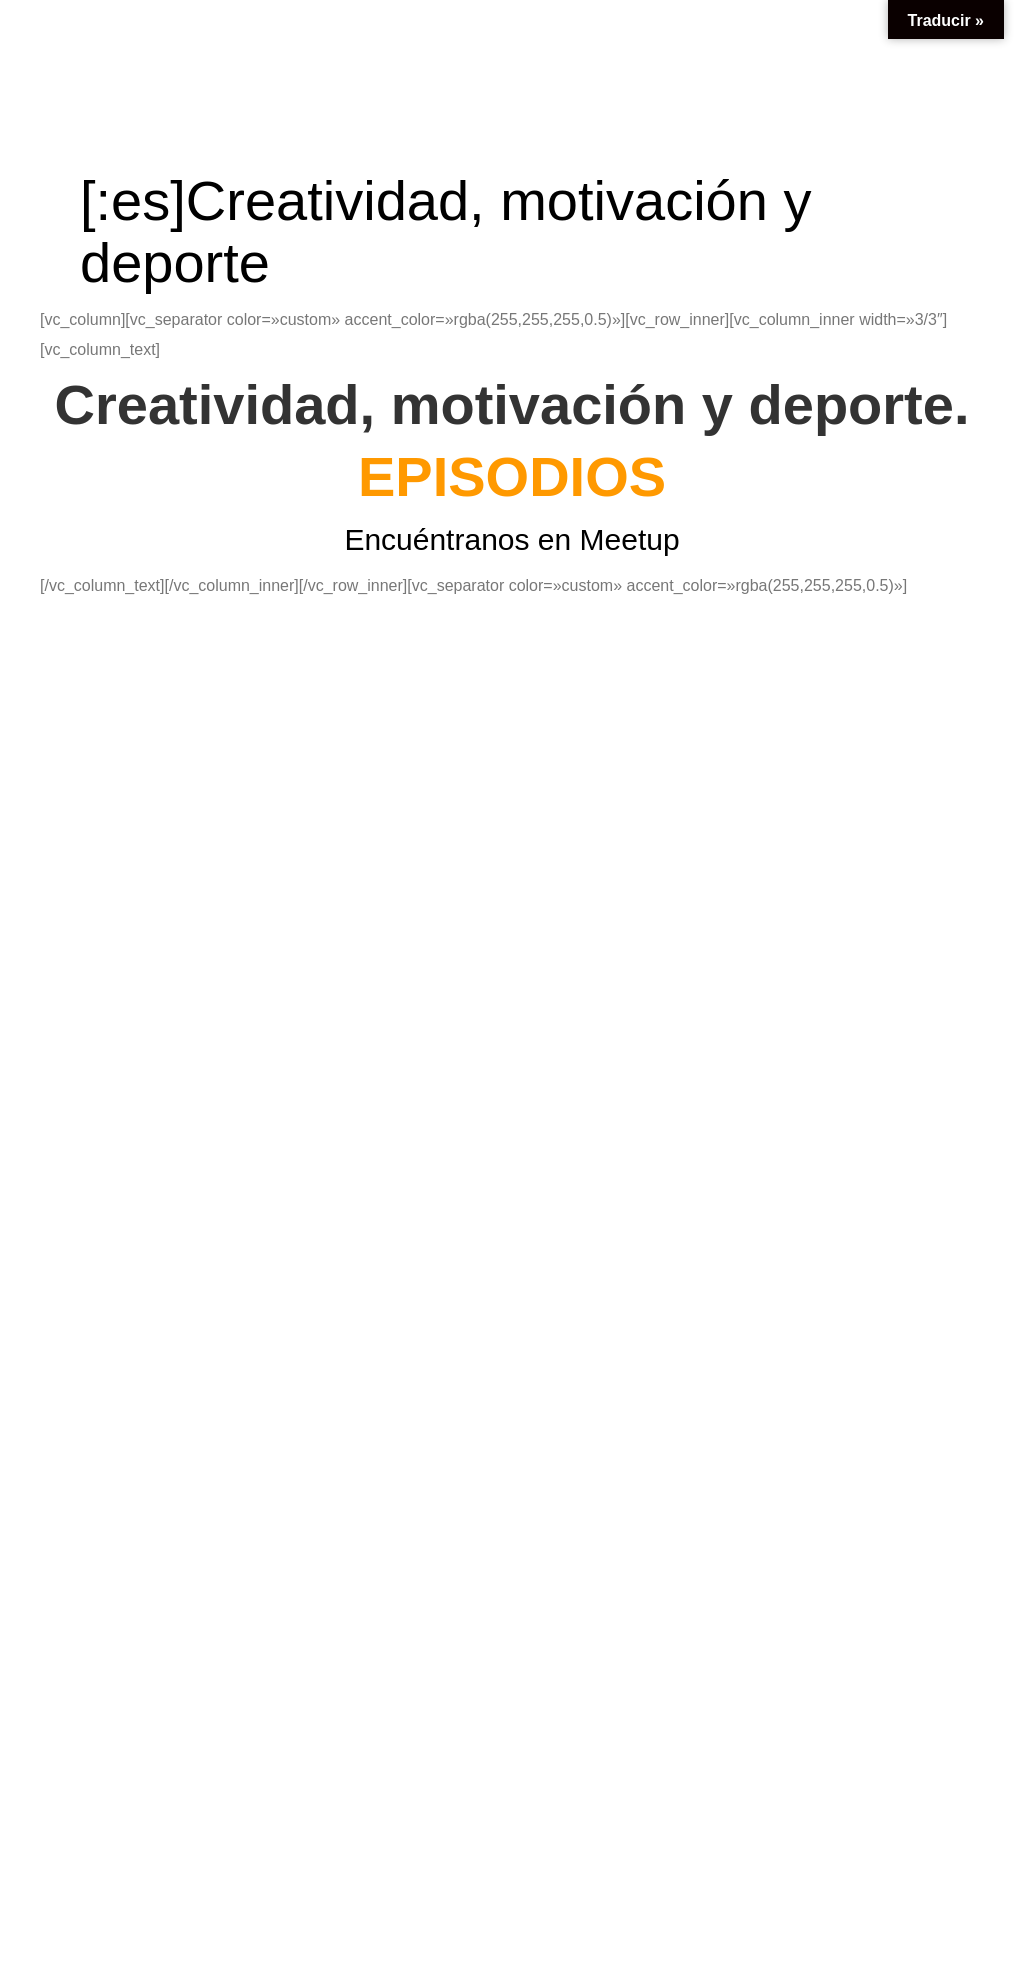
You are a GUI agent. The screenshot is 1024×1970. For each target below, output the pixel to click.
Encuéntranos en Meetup (511, 539)
